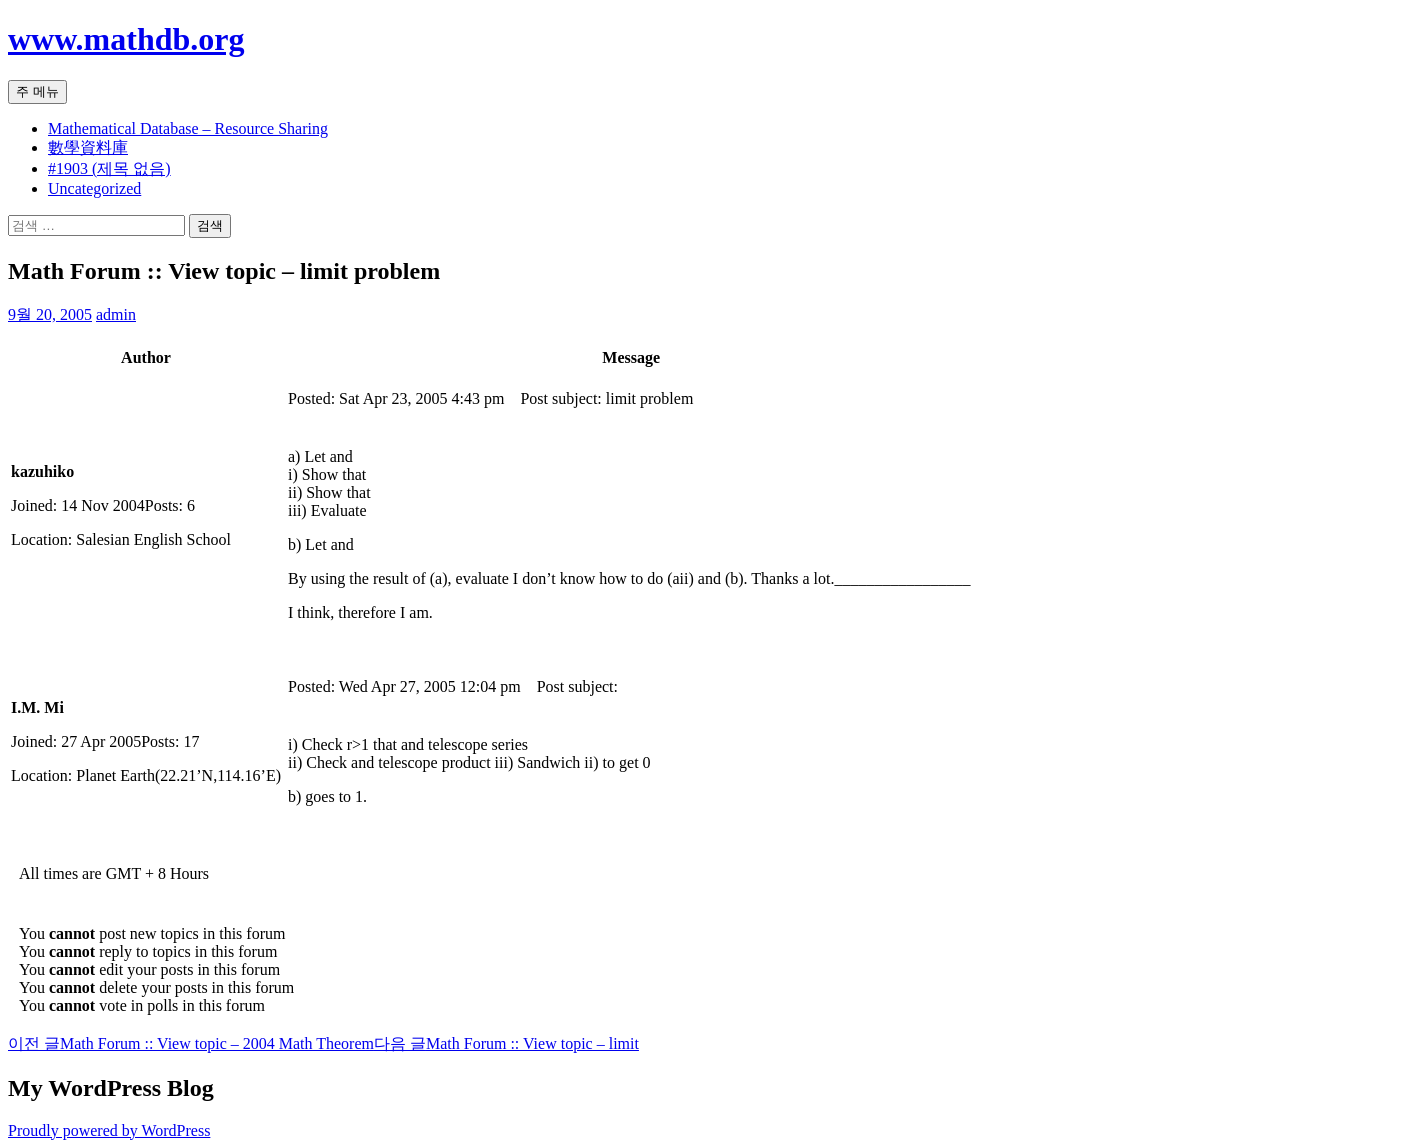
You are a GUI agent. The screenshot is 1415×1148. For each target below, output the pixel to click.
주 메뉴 (37, 91)
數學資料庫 (88, 147)
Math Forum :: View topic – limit (506, 1043)
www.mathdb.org (126, 39)
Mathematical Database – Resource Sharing (188, 128)
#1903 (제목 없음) (109, 168)
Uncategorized (94, 188)
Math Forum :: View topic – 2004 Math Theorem (191, 1043)
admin (116, 314)
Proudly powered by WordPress (109, 1130)
